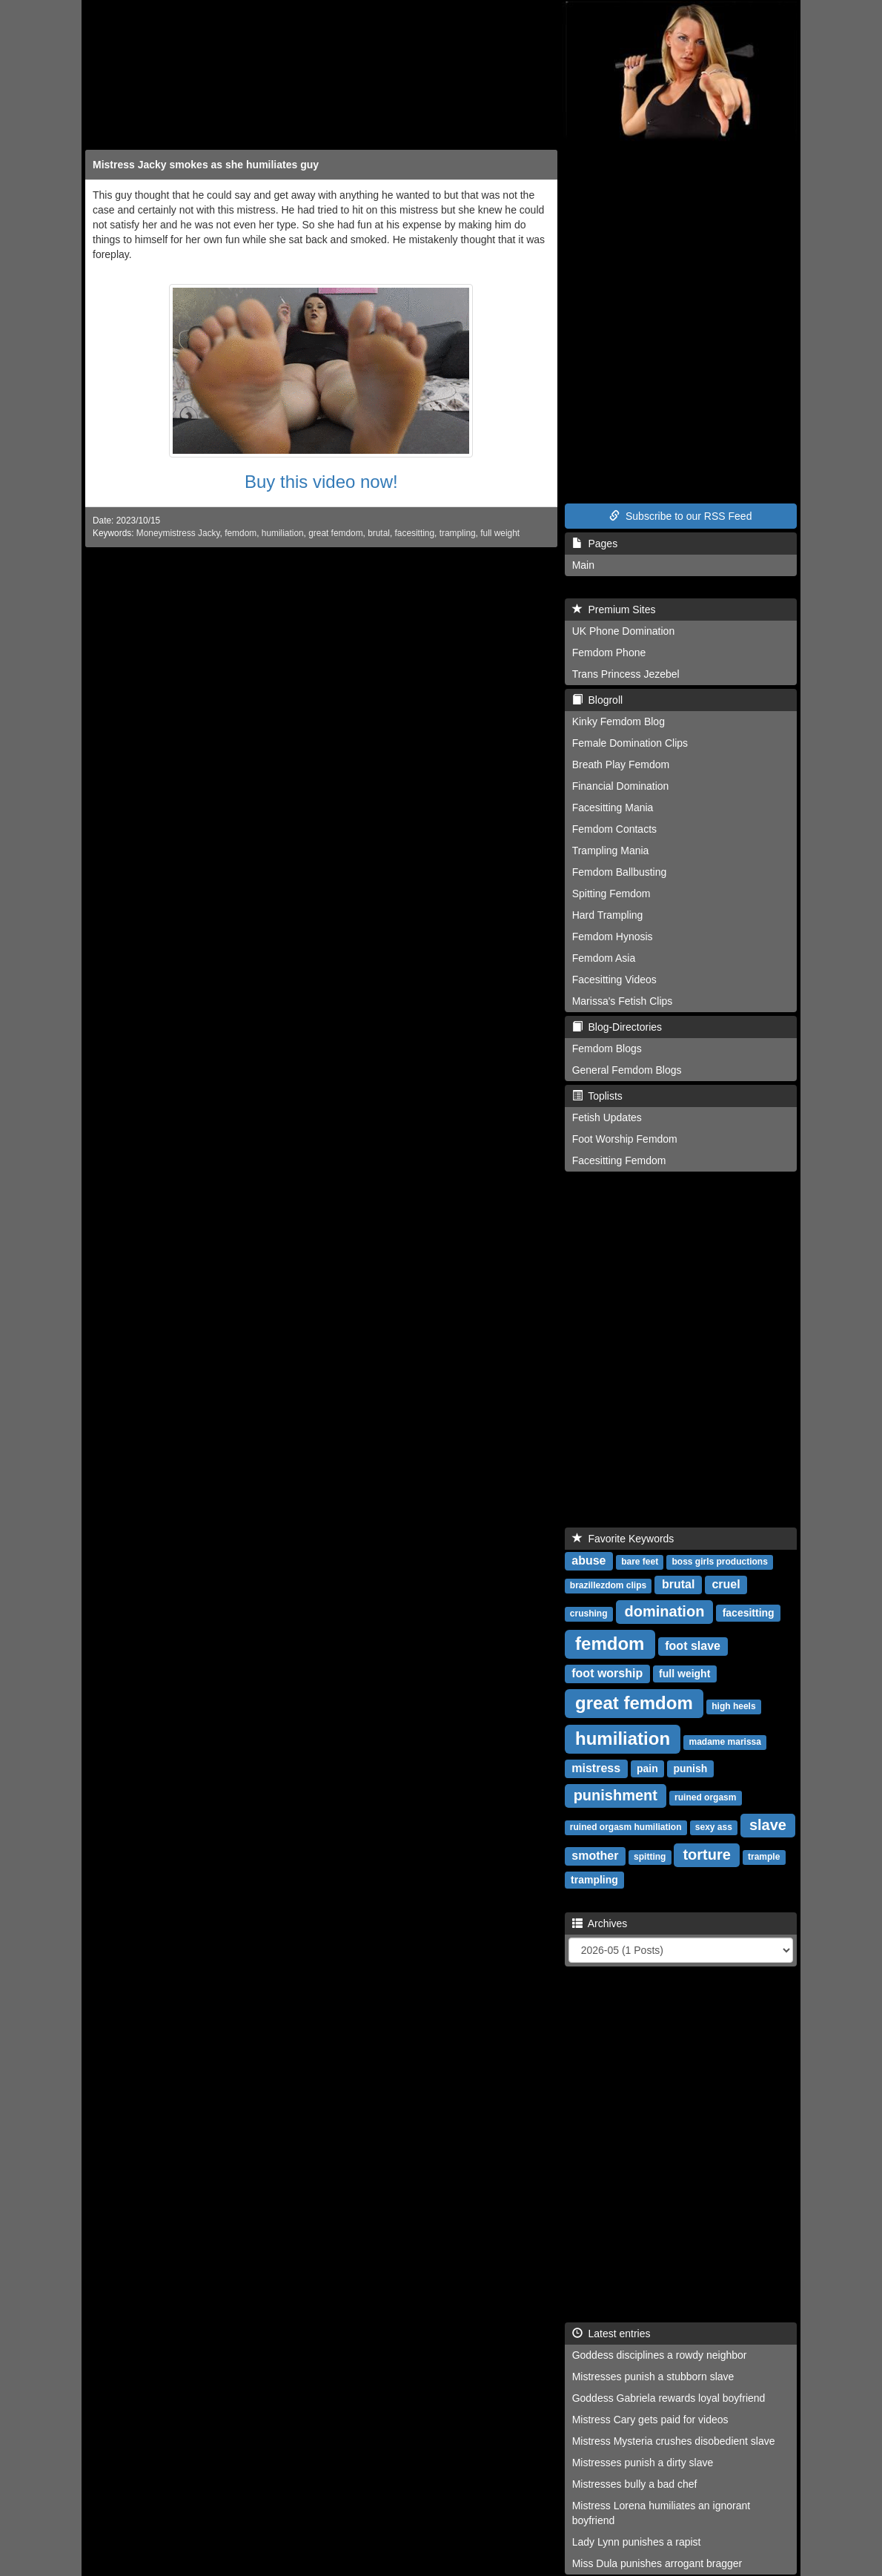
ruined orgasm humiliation (626, 1827)
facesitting (415, 533)
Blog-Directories (617, 1027)
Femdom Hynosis (612, 936)
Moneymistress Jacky (178, 533)
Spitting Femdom (611, 893)
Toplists (597, 1096)
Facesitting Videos (614, 979)
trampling (458, 533)
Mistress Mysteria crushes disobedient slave (673, 2441)
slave (767, 1825)
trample (764, 1857)
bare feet (639, 1561)
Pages (594, 543)
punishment (615, 1795)
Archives (600, 1923)
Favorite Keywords (623, 1539)
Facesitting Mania (613, 807)
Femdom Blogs (607, 1048)
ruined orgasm (705, 1797)
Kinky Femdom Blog (618, 721)
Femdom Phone (609, 652)
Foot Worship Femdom (624, 1139)
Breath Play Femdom (621, 764)
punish (690, 1768)
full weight (500, 533)
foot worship (607, 1673)
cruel (726, 1584)
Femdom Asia (604, 958)
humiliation (283, 533)
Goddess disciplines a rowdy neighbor (659, 2355)
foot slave (692, 1645)
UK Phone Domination (623, 631)
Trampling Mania (610, 850)
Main (583, 565)
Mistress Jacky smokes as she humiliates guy (206, 165)
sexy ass (713, 1827)
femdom (240, 533)
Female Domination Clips (630, 743)
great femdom (335, 533)
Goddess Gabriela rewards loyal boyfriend (669, 2398)
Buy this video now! (321, 482)
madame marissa (725, 1742)
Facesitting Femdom (619, 1160)
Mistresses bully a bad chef (634, 2484)
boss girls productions (719, 1561)
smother (594, 1855)
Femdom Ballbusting (619, 872)
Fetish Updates (607, 1117)
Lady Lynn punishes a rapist (636, 2542)
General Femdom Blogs (627, 1070)
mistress (595, 1768)
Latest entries (611, 2333)
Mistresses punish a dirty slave (643, 2462)
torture (706, 1854)
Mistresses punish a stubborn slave (653, 2376)
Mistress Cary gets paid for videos (650, 2419)
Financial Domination (620, 786)
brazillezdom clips (608, 1585)
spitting (650, 1857)
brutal (379, 533)
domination (665, 1611)
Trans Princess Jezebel (626, 674)
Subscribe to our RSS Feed (680, 516)
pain (647, 1768)
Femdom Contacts (614, 829)
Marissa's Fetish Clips (622, 1001)
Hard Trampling (607, 915)
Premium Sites (614, 609)
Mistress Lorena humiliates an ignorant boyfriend (661, 2513)
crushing (589, 1613)
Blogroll (597, 700)
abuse (588, 1560)
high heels (733, 1706)
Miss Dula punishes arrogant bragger (657, 2563)
